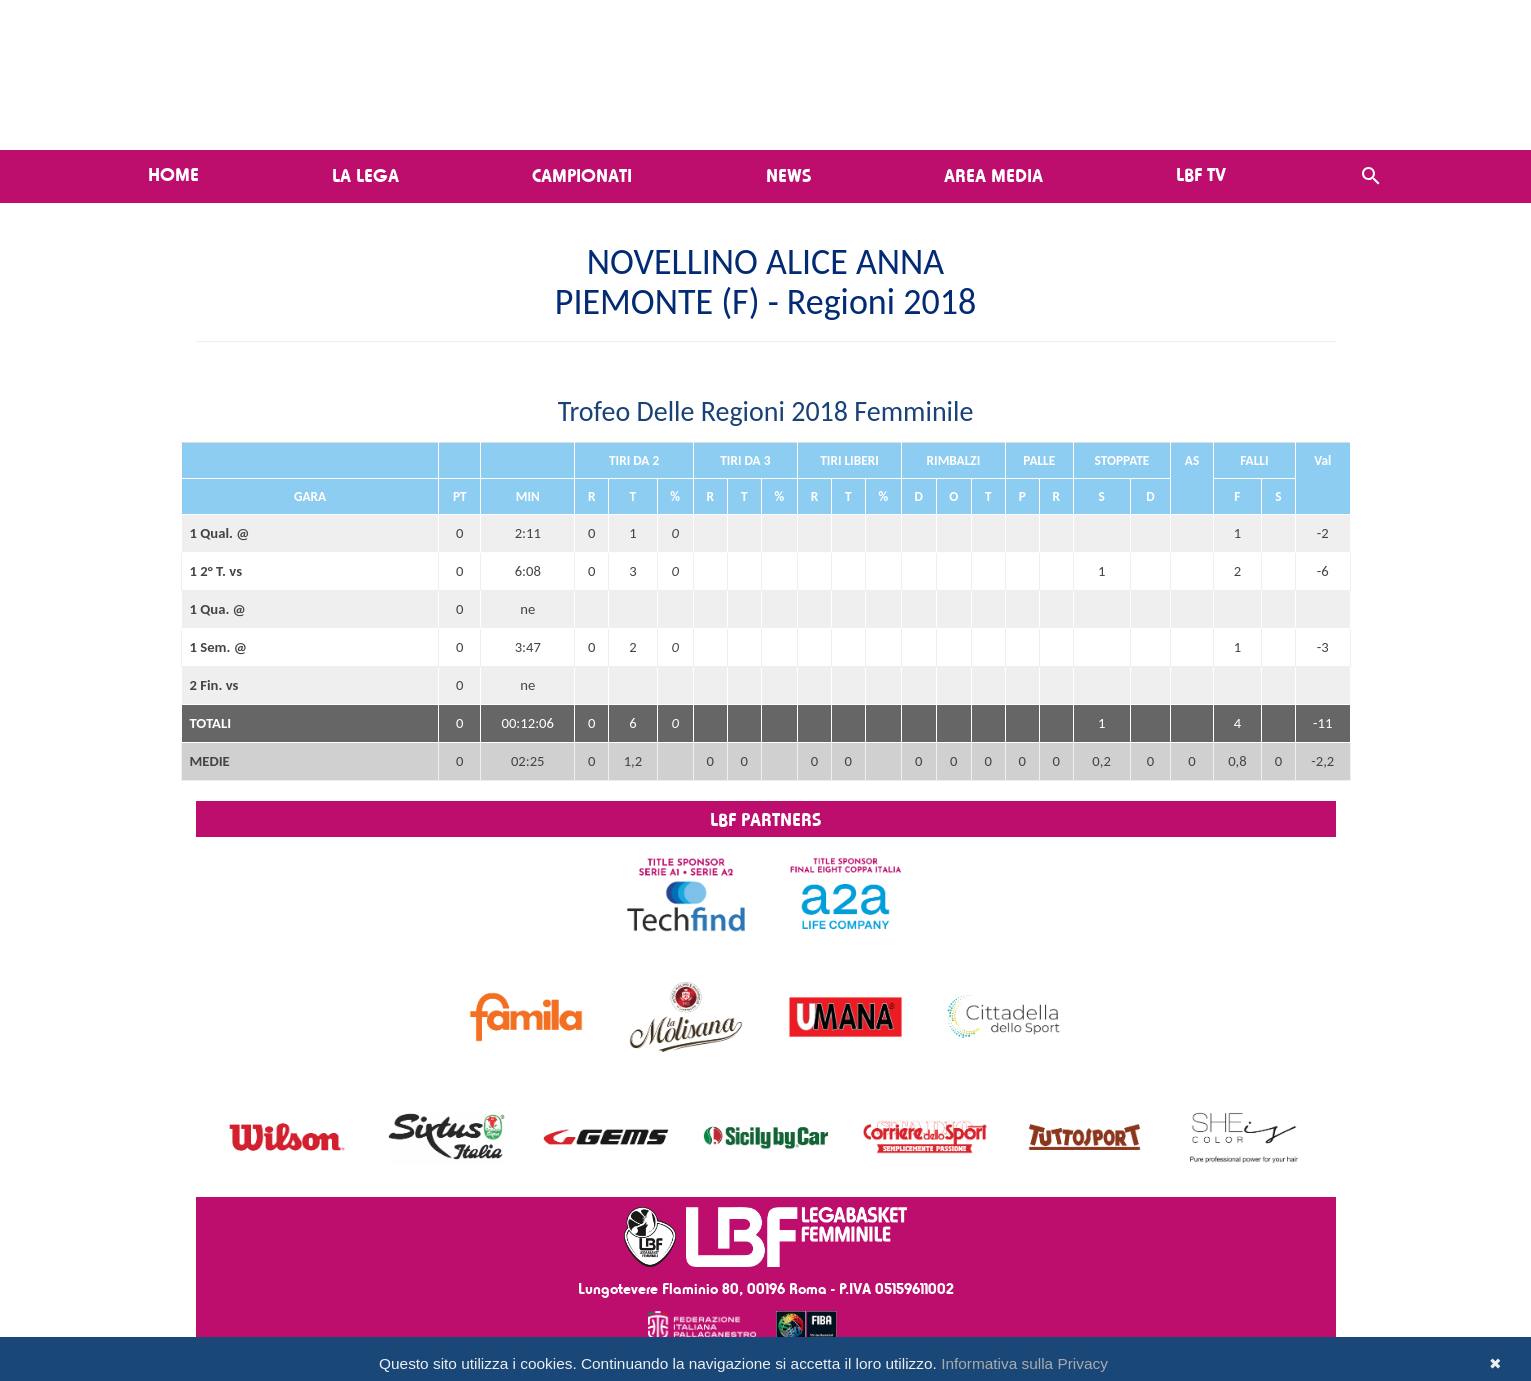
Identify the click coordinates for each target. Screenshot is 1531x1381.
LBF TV (1201, 174)
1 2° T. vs (216, 571)
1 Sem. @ (218, 647)
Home (173, 174)
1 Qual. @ (220, 533)
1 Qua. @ (218, 609)
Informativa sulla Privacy (1024, 1363)
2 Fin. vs (214, 685)
